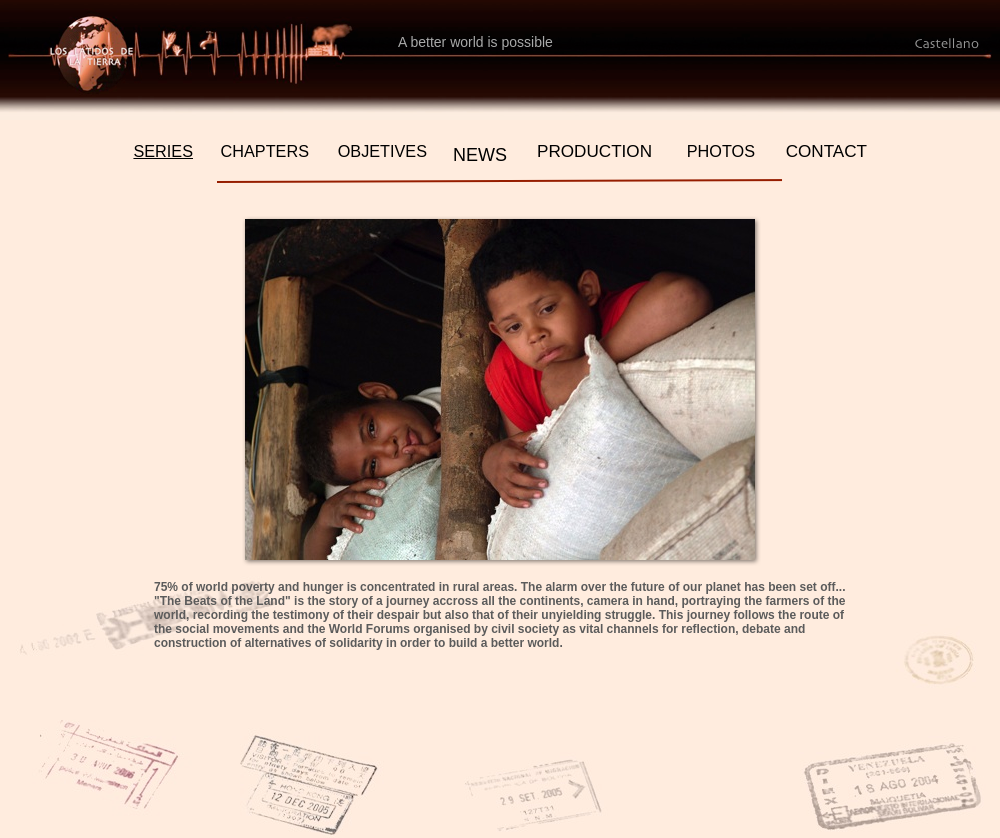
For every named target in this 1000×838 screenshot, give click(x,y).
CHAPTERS (265, 151)
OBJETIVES (382, 151)
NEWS (480, 155)
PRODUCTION (594, 151)
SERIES (163, 151)
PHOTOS (721, 151)
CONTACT (826, 151)
